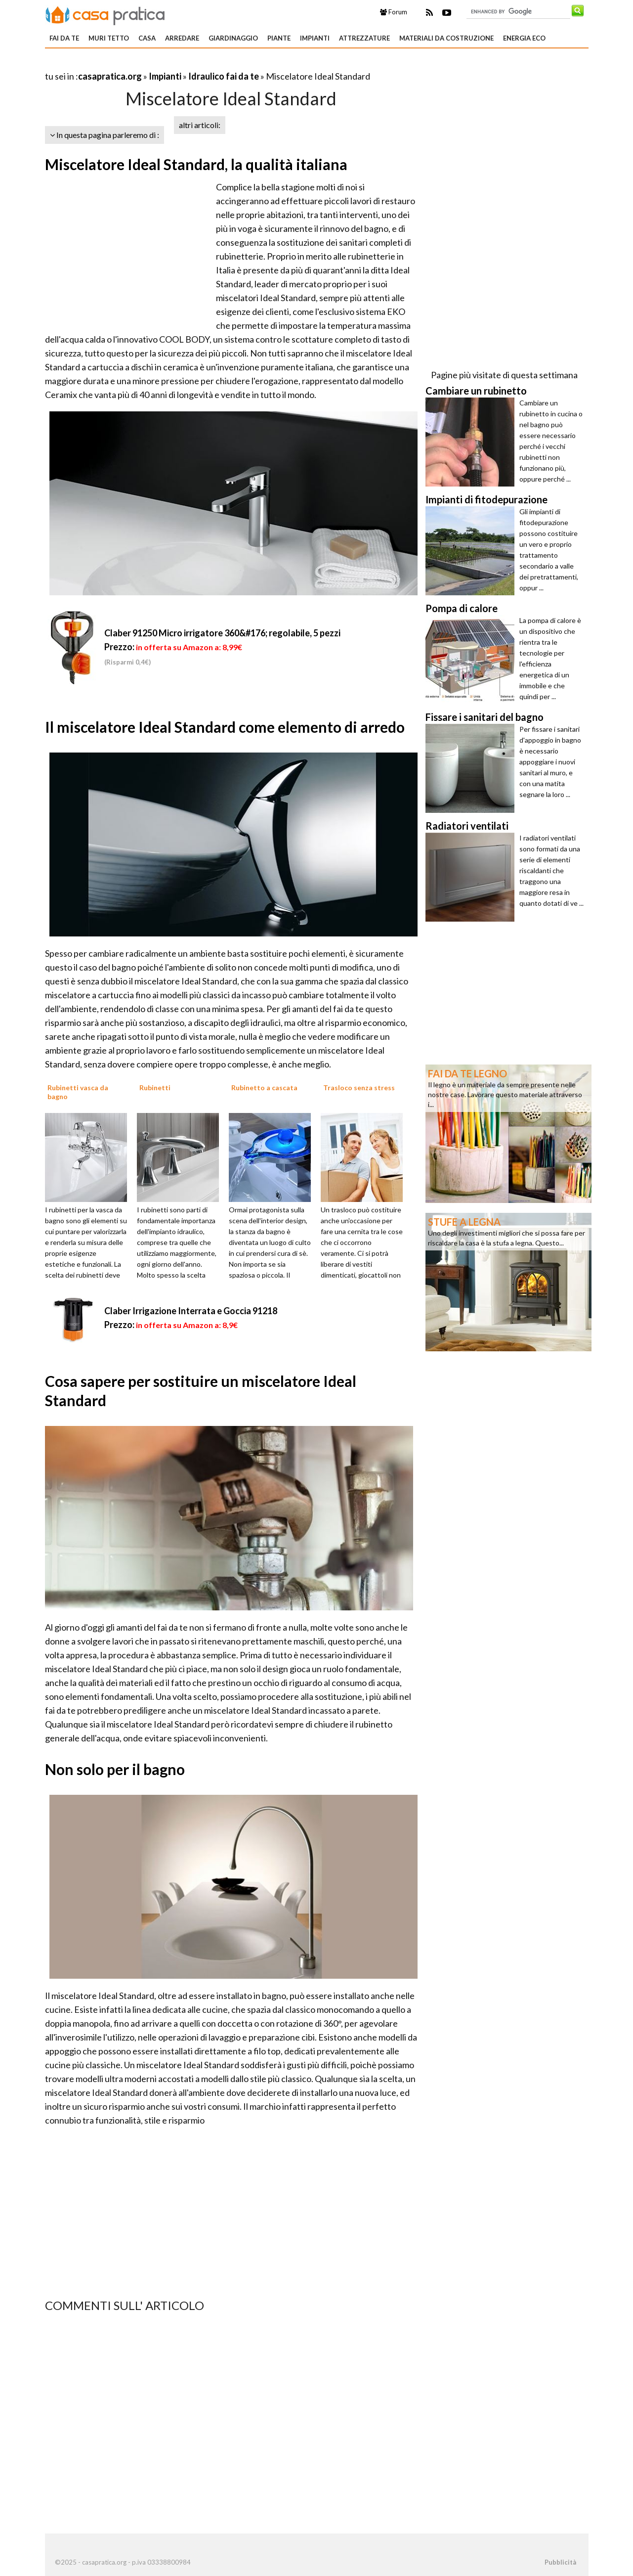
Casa (147, 38)
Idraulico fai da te (223, 76)
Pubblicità (560, 2562)
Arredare (182, 38)
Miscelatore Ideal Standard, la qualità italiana (196, 164)
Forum (393, 12)
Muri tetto (108, 38)
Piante (279, 38)
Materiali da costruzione (446, 38)
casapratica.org (110, 76)
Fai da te (64, 38)
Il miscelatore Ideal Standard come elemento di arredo (225, 727)
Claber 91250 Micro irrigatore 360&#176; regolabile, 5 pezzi (222, 632)
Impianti (315, 38)
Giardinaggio (233, 38)
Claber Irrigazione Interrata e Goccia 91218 (190, 1310)
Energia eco (524, 38)
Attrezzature (364, 38)
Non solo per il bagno (115, 1769)
